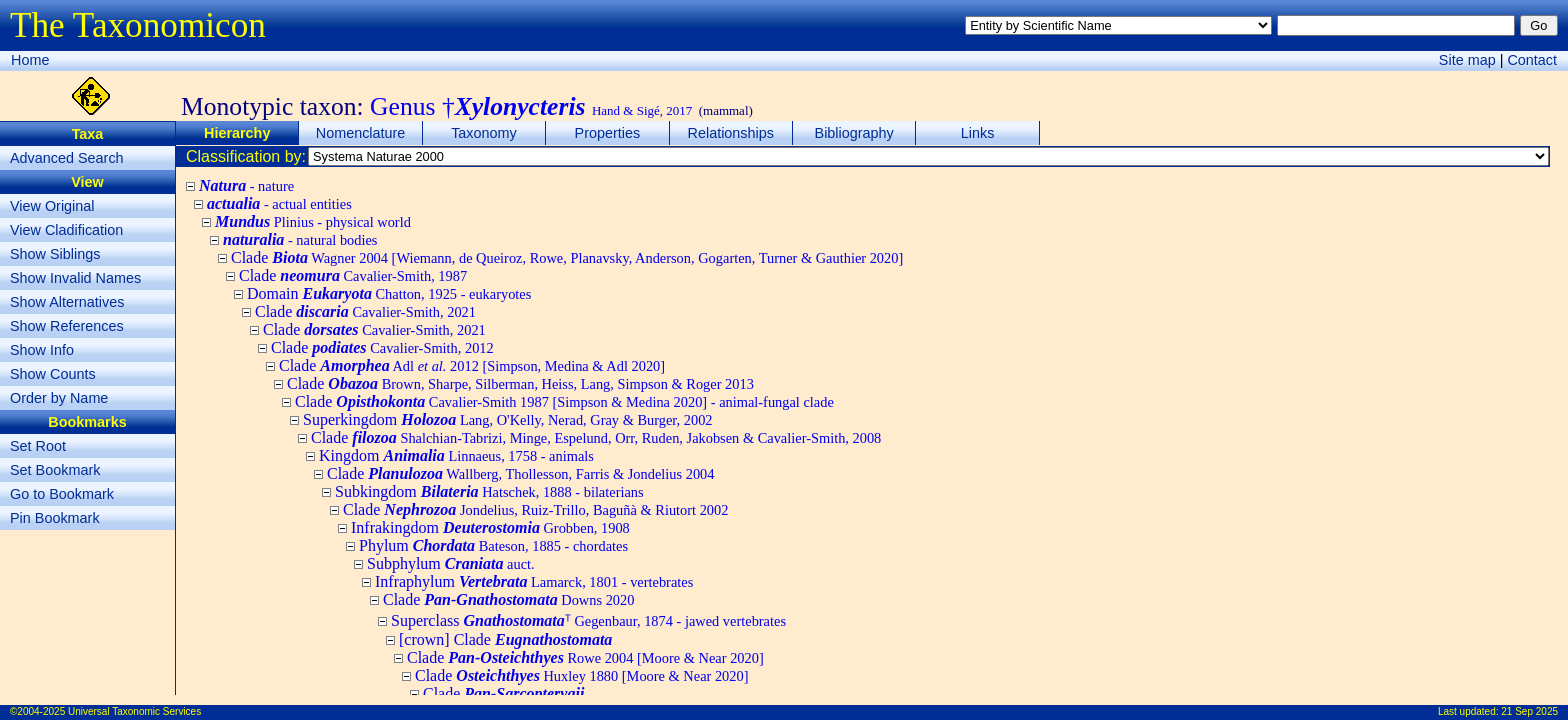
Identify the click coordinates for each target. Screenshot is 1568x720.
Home (30, 60)
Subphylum (451, 563)
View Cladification (66, 230)
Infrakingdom (490, 527)
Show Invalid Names (75, 278)
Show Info (42, 350)
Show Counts (53, 374)
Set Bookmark (55, 470)
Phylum (493, 545)
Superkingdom (508, 419)
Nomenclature (361, 133)
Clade (567, 257)
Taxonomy (484, 133)
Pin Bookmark (55, 518)
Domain (389, 293)
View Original (52, 206)
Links (978, 133)
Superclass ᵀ (588, 620)
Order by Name (59, 398)
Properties (608, 133)
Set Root (38, 446)
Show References (67, 326)
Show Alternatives (67, 302)
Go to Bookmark (62, 494)
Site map (1467, 60)
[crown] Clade (505, 639)
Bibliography (854, 133)
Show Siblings (55, 254)
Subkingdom (489, 491)
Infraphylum (534, 581)
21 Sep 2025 (1529, 711)
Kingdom (456, 455)
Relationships (731, 133)
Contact (1532, 60)
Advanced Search (67, 158)
